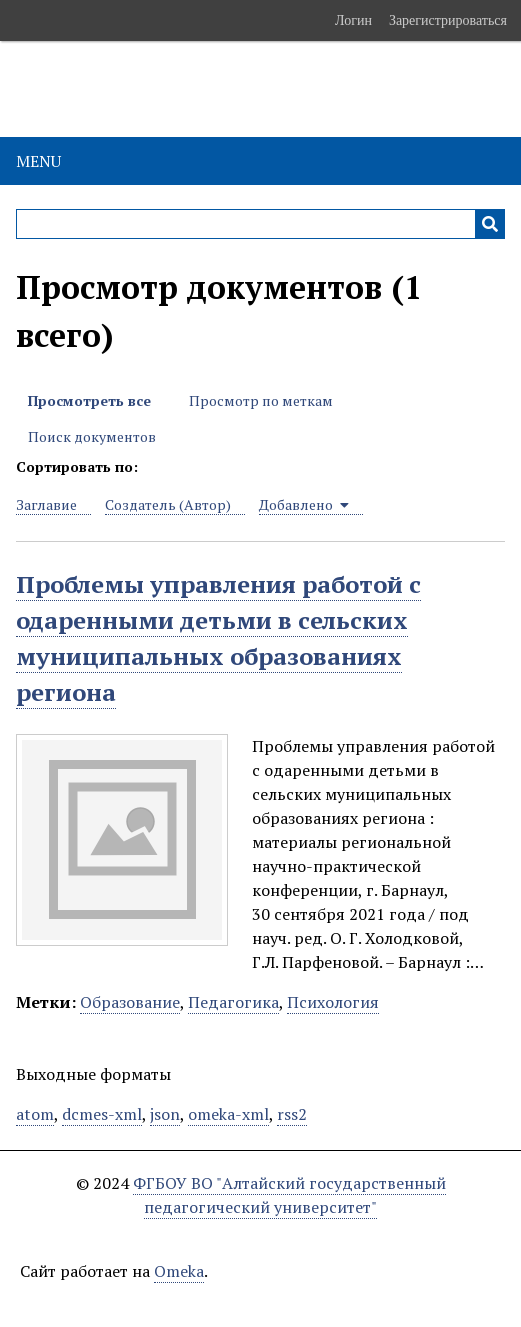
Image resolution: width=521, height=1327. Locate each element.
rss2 (292, 1114)
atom (35, 1114)
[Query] (260, 224)
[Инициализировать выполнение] (490, 224)
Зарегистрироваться (448, 20)
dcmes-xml (102, 1114)
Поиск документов (92, 436)
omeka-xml (228, 1114)
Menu (38, 161)
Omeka (179, 1271)
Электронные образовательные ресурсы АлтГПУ (246, 89)
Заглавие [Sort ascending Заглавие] (46, 504)
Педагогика (233, 1002)
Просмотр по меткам (261, 400)
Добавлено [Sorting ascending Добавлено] (304, 504)
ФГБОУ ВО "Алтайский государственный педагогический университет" (289, 1195)
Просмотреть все (89, 400)
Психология (333, 1002)
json (165, 1114)
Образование (130, 1002)
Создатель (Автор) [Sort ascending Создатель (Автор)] (168, 504)
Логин (353, 20)
